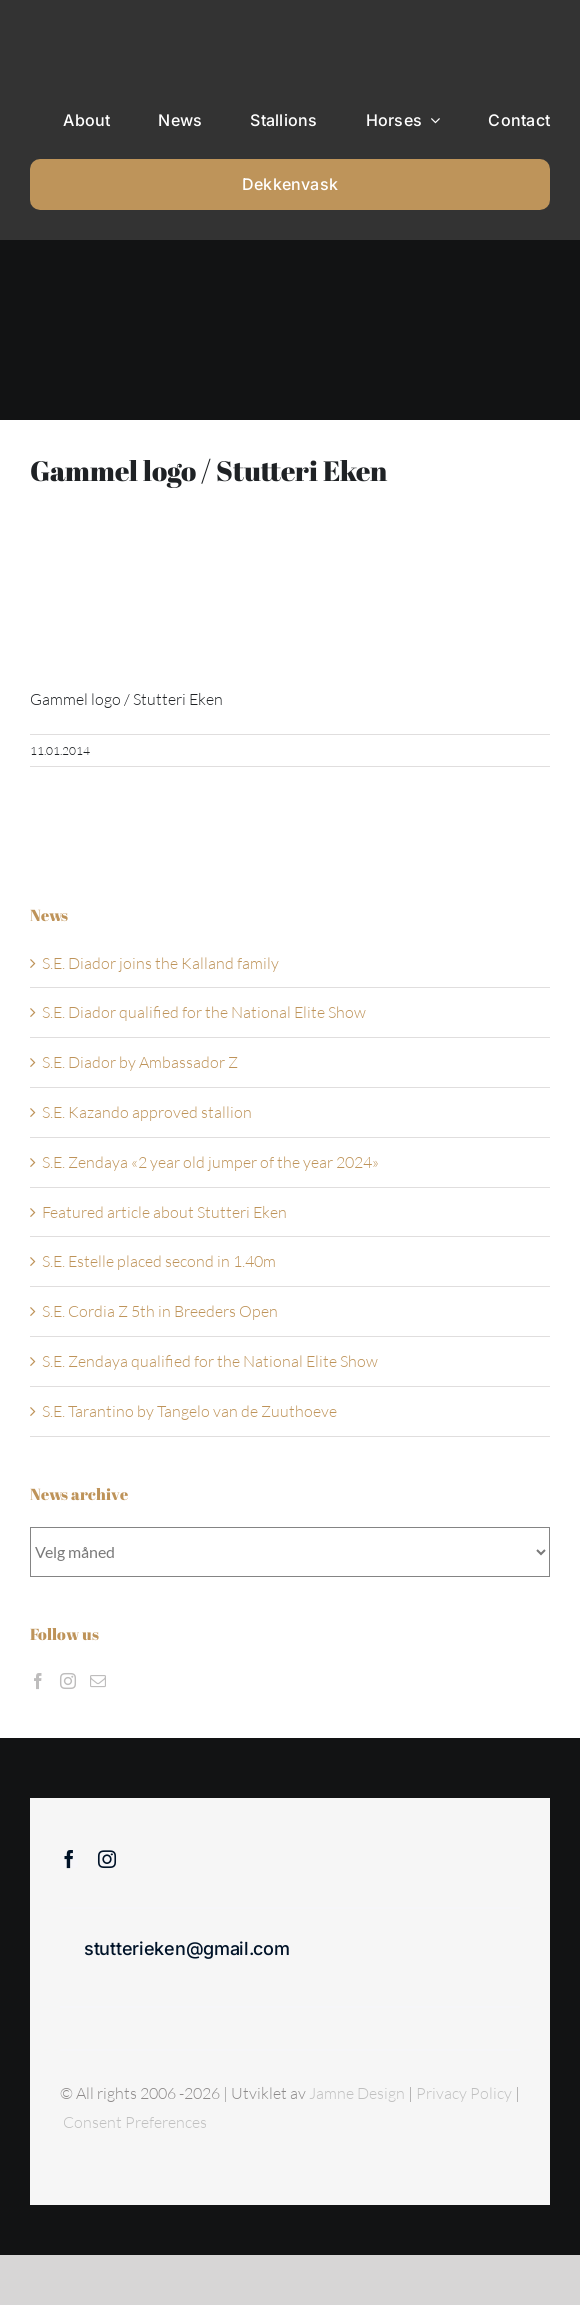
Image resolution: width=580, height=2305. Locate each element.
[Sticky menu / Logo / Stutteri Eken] (81, 30)
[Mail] (98, 1681)
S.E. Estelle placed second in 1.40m (159, 1261)
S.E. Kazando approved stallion (147, 1112)
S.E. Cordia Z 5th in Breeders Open (160, 1311)
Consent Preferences (135, 2122)
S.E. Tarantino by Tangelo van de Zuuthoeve (189, 1411)
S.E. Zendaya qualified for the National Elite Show (210, 1361)
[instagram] (107, 1859)
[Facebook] (38, 1681)
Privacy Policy (465, 2093)
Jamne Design (357, 2093)
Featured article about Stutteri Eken (164, 1212)
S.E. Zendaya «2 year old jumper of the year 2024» (210, 1162)
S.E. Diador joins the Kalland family (160, 963)
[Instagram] (68, 1681)
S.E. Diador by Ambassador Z (140, 1062)
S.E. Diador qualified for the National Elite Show (204, 1012)
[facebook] (69, 1859)
